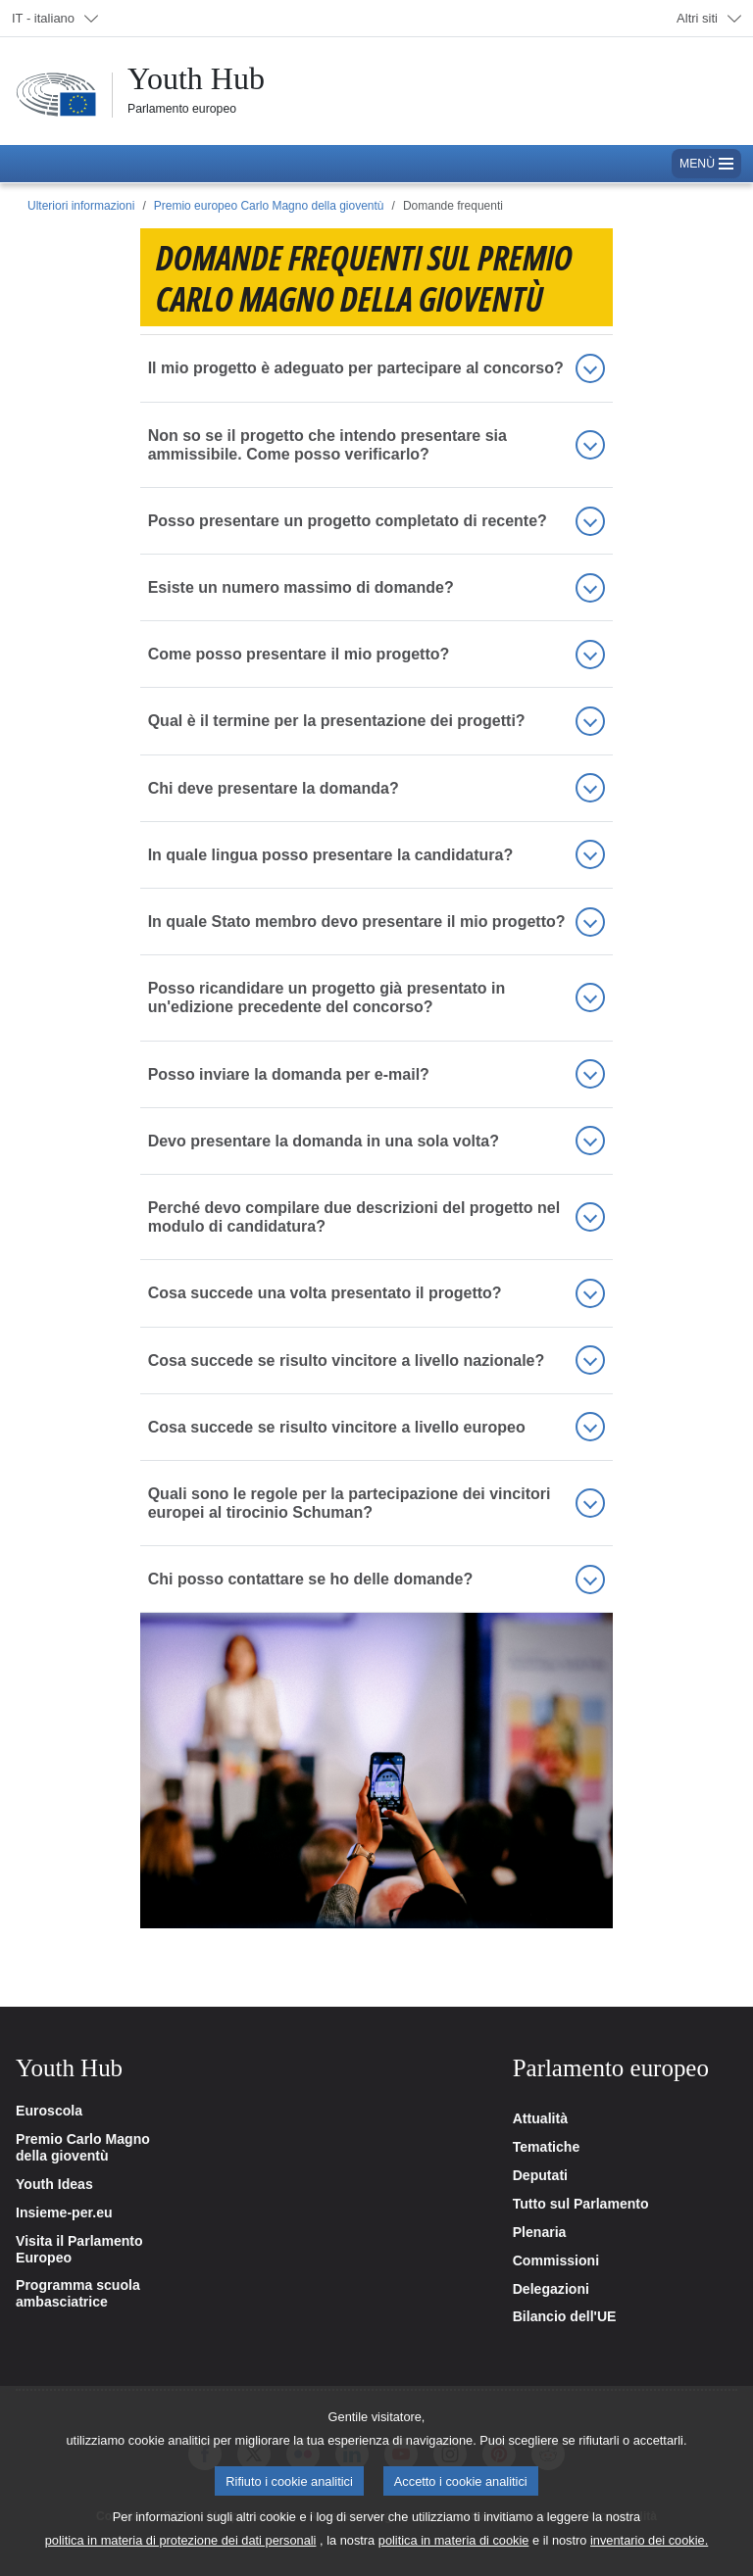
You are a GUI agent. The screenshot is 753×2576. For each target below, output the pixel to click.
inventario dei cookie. (649, 2540)
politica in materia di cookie (453, 2540)
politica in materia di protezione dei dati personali (181, 2540)
